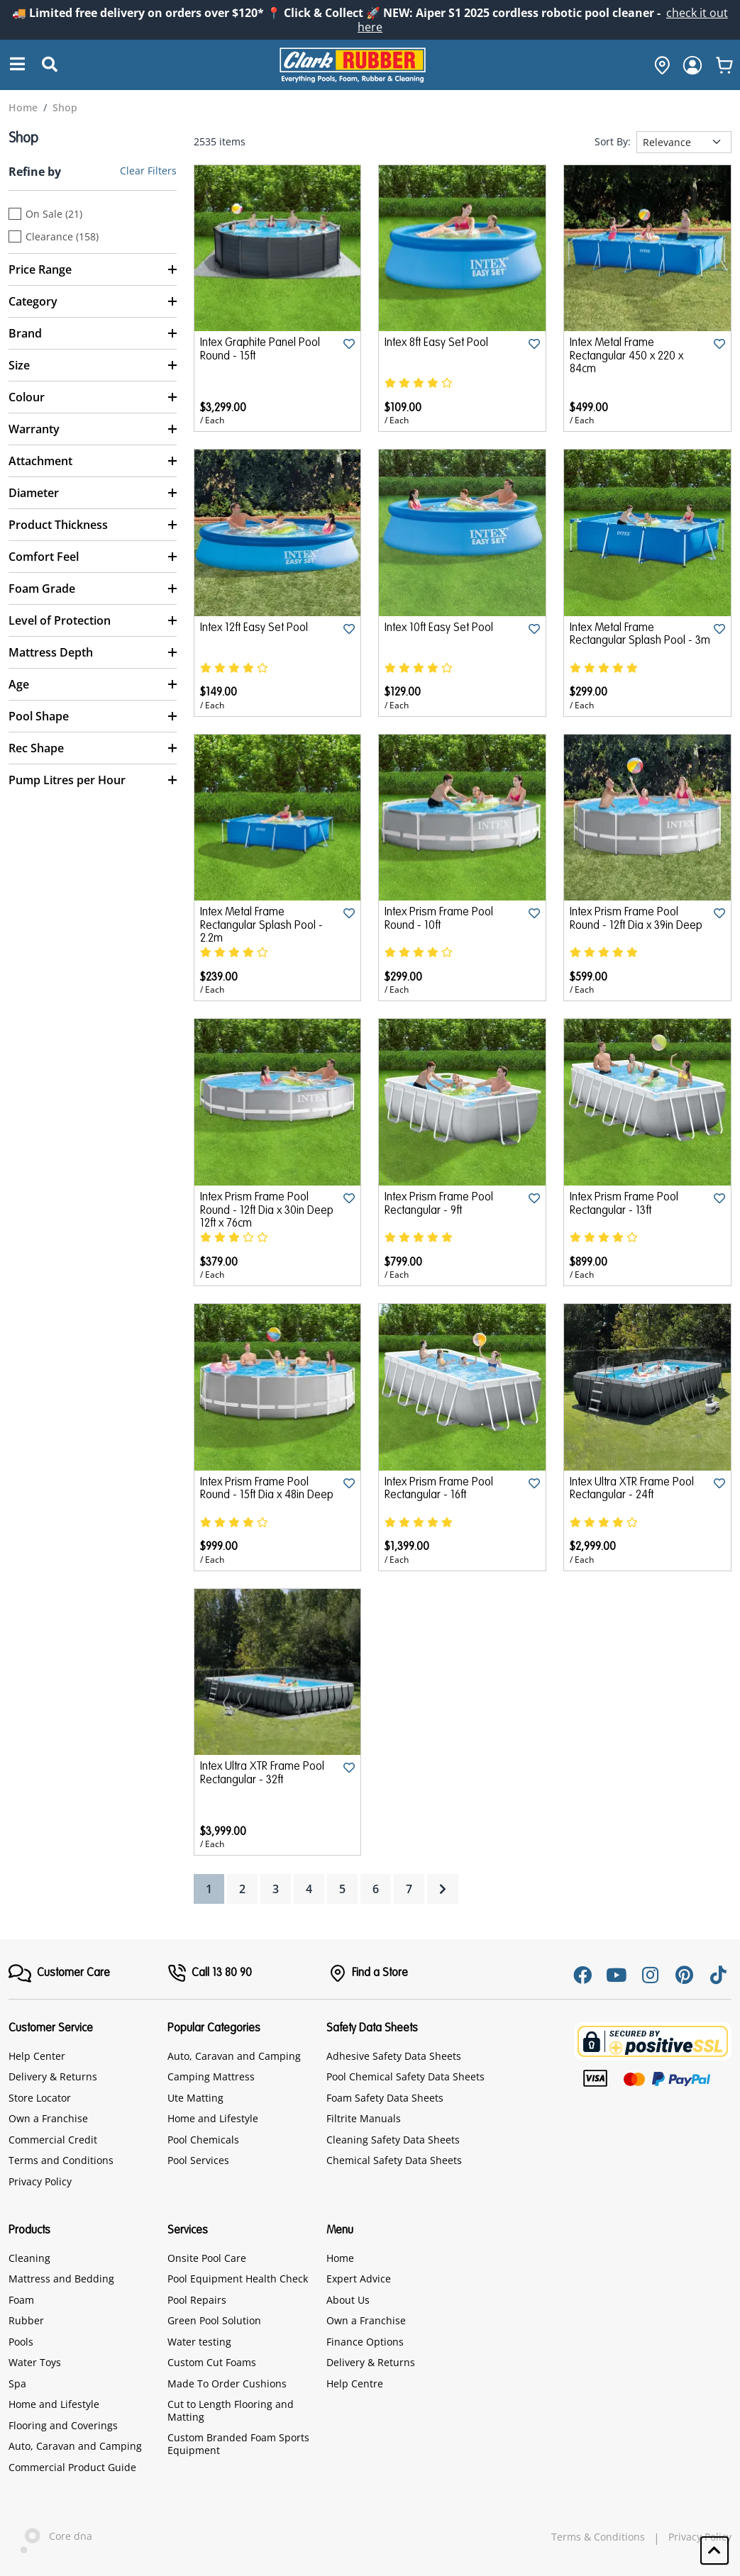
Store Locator (40, 2097)
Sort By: (613, 141)
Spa (17, 2383)
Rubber (26, 2320)
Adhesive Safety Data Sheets (393, 2056)
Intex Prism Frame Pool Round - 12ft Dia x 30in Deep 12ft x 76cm (266, 1211)
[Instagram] (650, 1974)
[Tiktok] (718, 1974)
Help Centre (354, 2383)
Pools (21, 2341)
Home (340, 2258)
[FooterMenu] (59, 1973)
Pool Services (198, 2160)
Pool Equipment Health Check (237, 2278)
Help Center (37, 2056)
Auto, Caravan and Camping (234, 2056)
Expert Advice (358, 2278)
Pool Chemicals (203, 2139)
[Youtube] (616, 1974)
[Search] (17, 65)
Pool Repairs (196, 2300)
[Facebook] (582, 1974)
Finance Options (365, 2341)
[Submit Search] (49, 65)
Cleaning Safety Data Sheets (393, 2139)
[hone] (658, 65)
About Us (348, 2300)
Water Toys (35, 2362)
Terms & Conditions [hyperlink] (598, 2537)
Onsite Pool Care (206, 2258)
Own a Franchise (48, 2118)
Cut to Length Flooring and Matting (230, 2410)
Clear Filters (148, 171)
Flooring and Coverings (63, 2425)
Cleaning (29, 2258)
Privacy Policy (40, 2181)
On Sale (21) (54, 214)
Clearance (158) (62, 236)
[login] (692, 65)
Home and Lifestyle (212, 2118)
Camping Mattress (211, 2076)
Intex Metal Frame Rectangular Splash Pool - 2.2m (261, 925)
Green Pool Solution (214, 2320)
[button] (714, 2550)
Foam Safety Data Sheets (384, 2097)
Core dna (50, 2537)
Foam (21, 2300)
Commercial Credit (53, 2139)
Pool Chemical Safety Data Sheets (405, 2076)
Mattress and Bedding (61, 2278)
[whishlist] (724, 65)
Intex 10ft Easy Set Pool (439, 628)
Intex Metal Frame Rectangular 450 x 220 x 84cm (626, 356)
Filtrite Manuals (363, 2118)
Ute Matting (195, 2097)
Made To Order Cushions (227, 2383)
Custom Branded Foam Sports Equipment (238, 2444)
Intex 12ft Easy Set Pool (254, 628)
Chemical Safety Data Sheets (394, 2160)
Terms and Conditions (61, 2160)
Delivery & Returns (53, 2076)
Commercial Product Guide (72, 2467)
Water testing (199, 2341)
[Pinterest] (684, 1974)
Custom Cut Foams (211, 2362)
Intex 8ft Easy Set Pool (436, 343)
